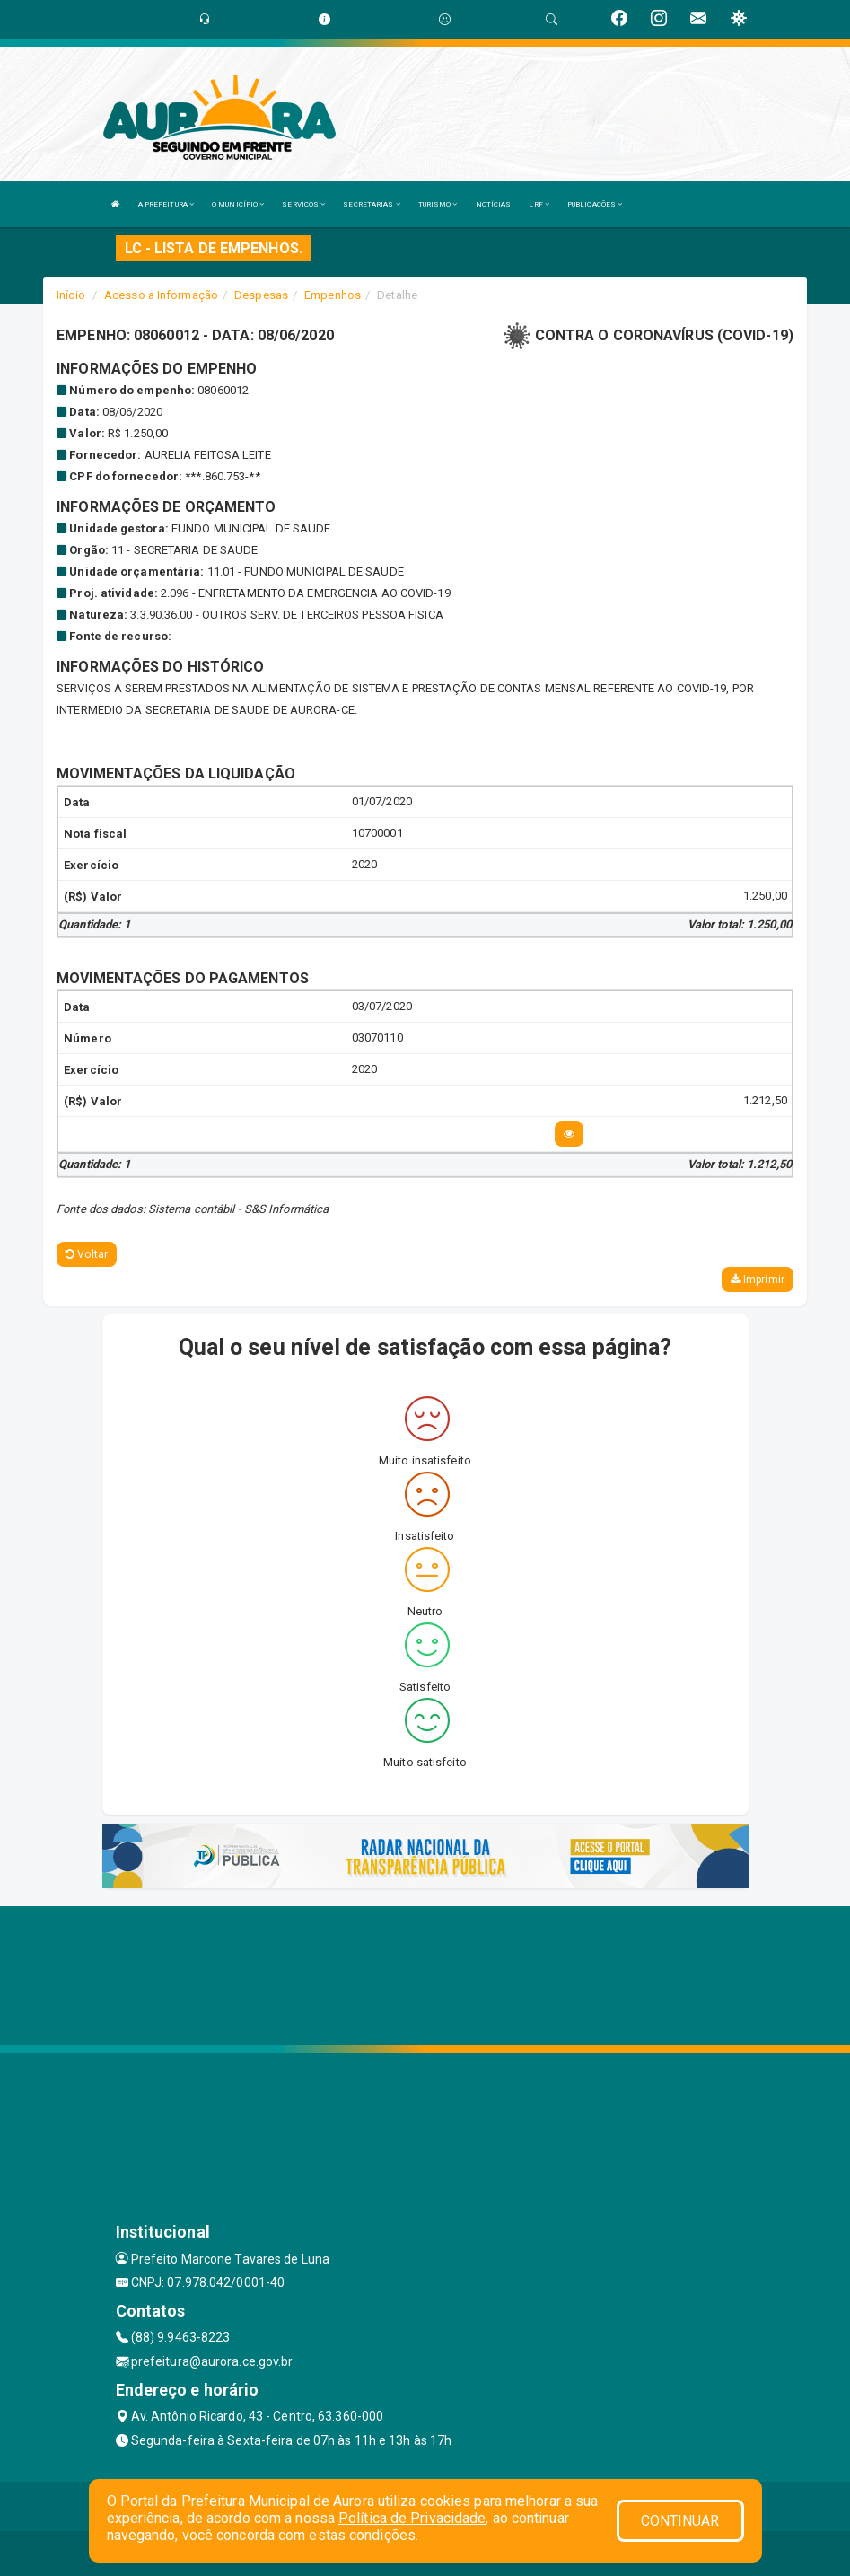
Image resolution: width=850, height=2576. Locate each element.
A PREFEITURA (166, 204)
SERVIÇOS (303, 204)
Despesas (261, 295)
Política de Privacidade (412, 2518)
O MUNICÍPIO (238, 204)
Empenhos (332, 295)
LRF (539, 204)
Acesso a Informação (161, 295)
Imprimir (757, 1279)
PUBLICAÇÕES (594, 204)
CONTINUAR (680, 2520)
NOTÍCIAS (494, 204)
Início (71, 295)
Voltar (87, 1254)
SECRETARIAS (371, 204)
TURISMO (438, 204)
